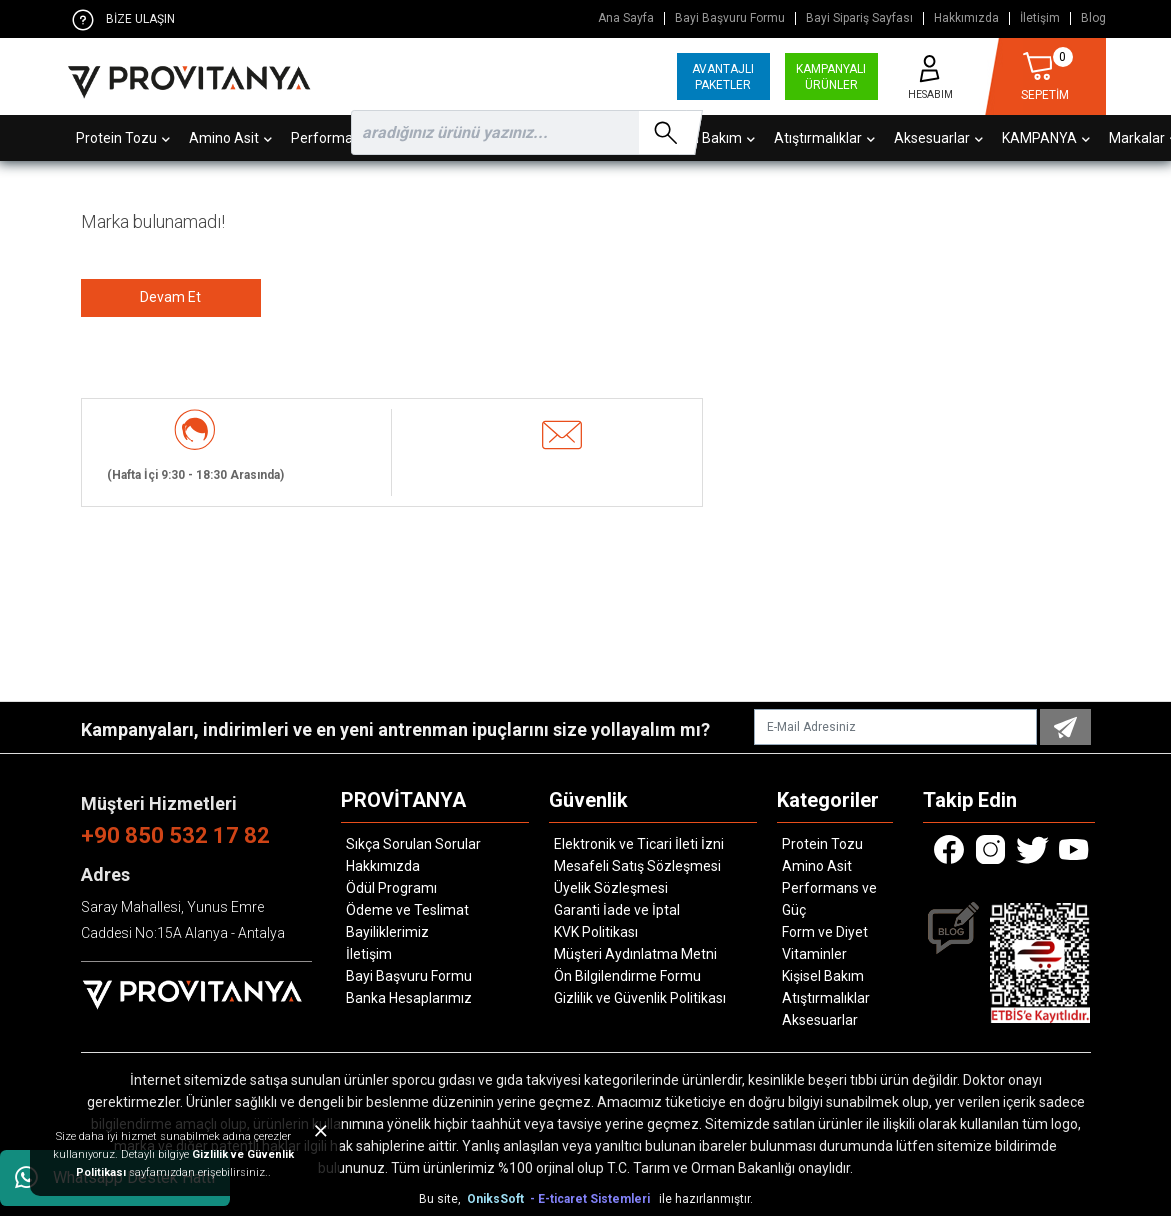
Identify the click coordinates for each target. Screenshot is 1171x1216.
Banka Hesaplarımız (409, 998)
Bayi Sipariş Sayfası (859, 18)
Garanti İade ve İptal (617, 910)
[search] (523, 132)
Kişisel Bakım (823, 976)
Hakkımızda (966, 18)
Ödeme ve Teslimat (407, 910)
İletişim (1040, 18)
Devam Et (170, 297)
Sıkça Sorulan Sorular (413, 844)
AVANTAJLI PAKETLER (723, 77)
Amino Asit (817, 866)
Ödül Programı (391, 888)
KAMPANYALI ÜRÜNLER (831, 77)
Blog (1093, 18)
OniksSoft (497, 1199)
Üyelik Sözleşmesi (611, 888)
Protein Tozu (822, 844)
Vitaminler (814, 954)
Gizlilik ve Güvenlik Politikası (640, 998)
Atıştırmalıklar (826, 998)
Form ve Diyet (825, 932)
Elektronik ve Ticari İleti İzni (639, 844)
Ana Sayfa (626, 18)
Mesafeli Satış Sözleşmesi (637, 866)
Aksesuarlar (820, 1020)
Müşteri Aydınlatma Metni (635, 954)
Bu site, (441, 1199)
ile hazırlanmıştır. (706, 1199)
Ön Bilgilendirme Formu (627, 976)
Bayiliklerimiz (387, 932)
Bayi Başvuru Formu (730, 18)
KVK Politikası (596, 932)
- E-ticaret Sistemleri (593, 1199)
